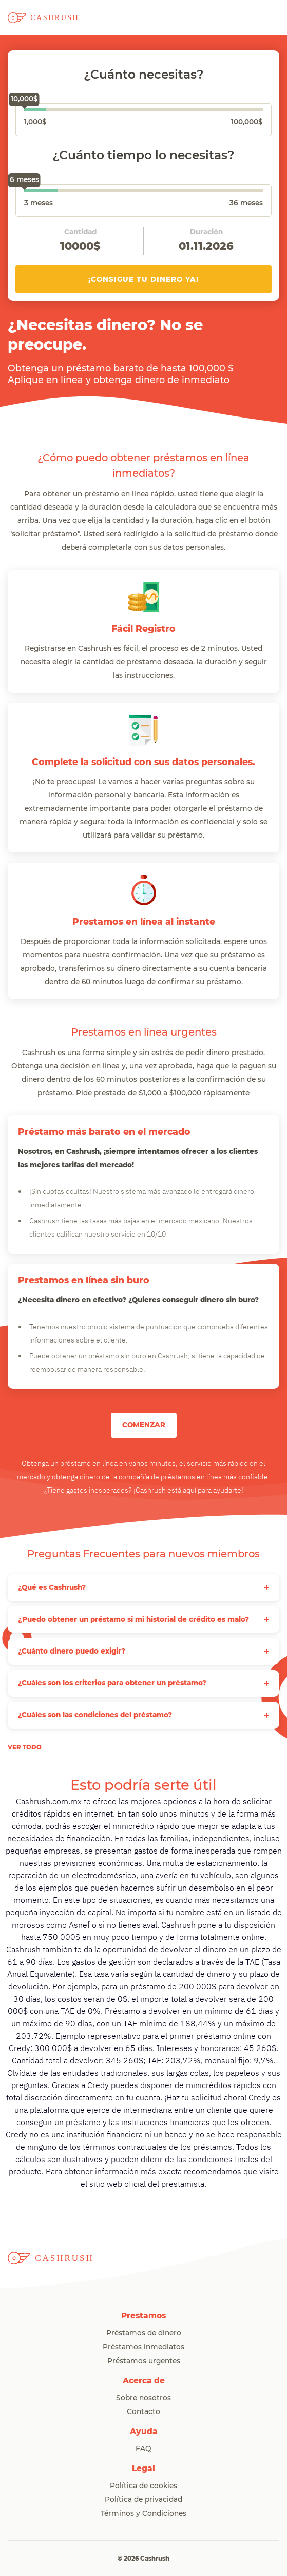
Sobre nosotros (143, 2398)
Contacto (143, 2412)
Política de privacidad (143, 2500)
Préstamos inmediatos (143, 2347)
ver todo (25, 1747)
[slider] (24, 111)
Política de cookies (143, 2486)
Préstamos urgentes (143, 2361)
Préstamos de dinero (143, 2333)
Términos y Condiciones (143, 2513)
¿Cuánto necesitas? (144, 75)
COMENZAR (143, 1425)
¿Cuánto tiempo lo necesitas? (143, 156)
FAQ (143, 2449)
